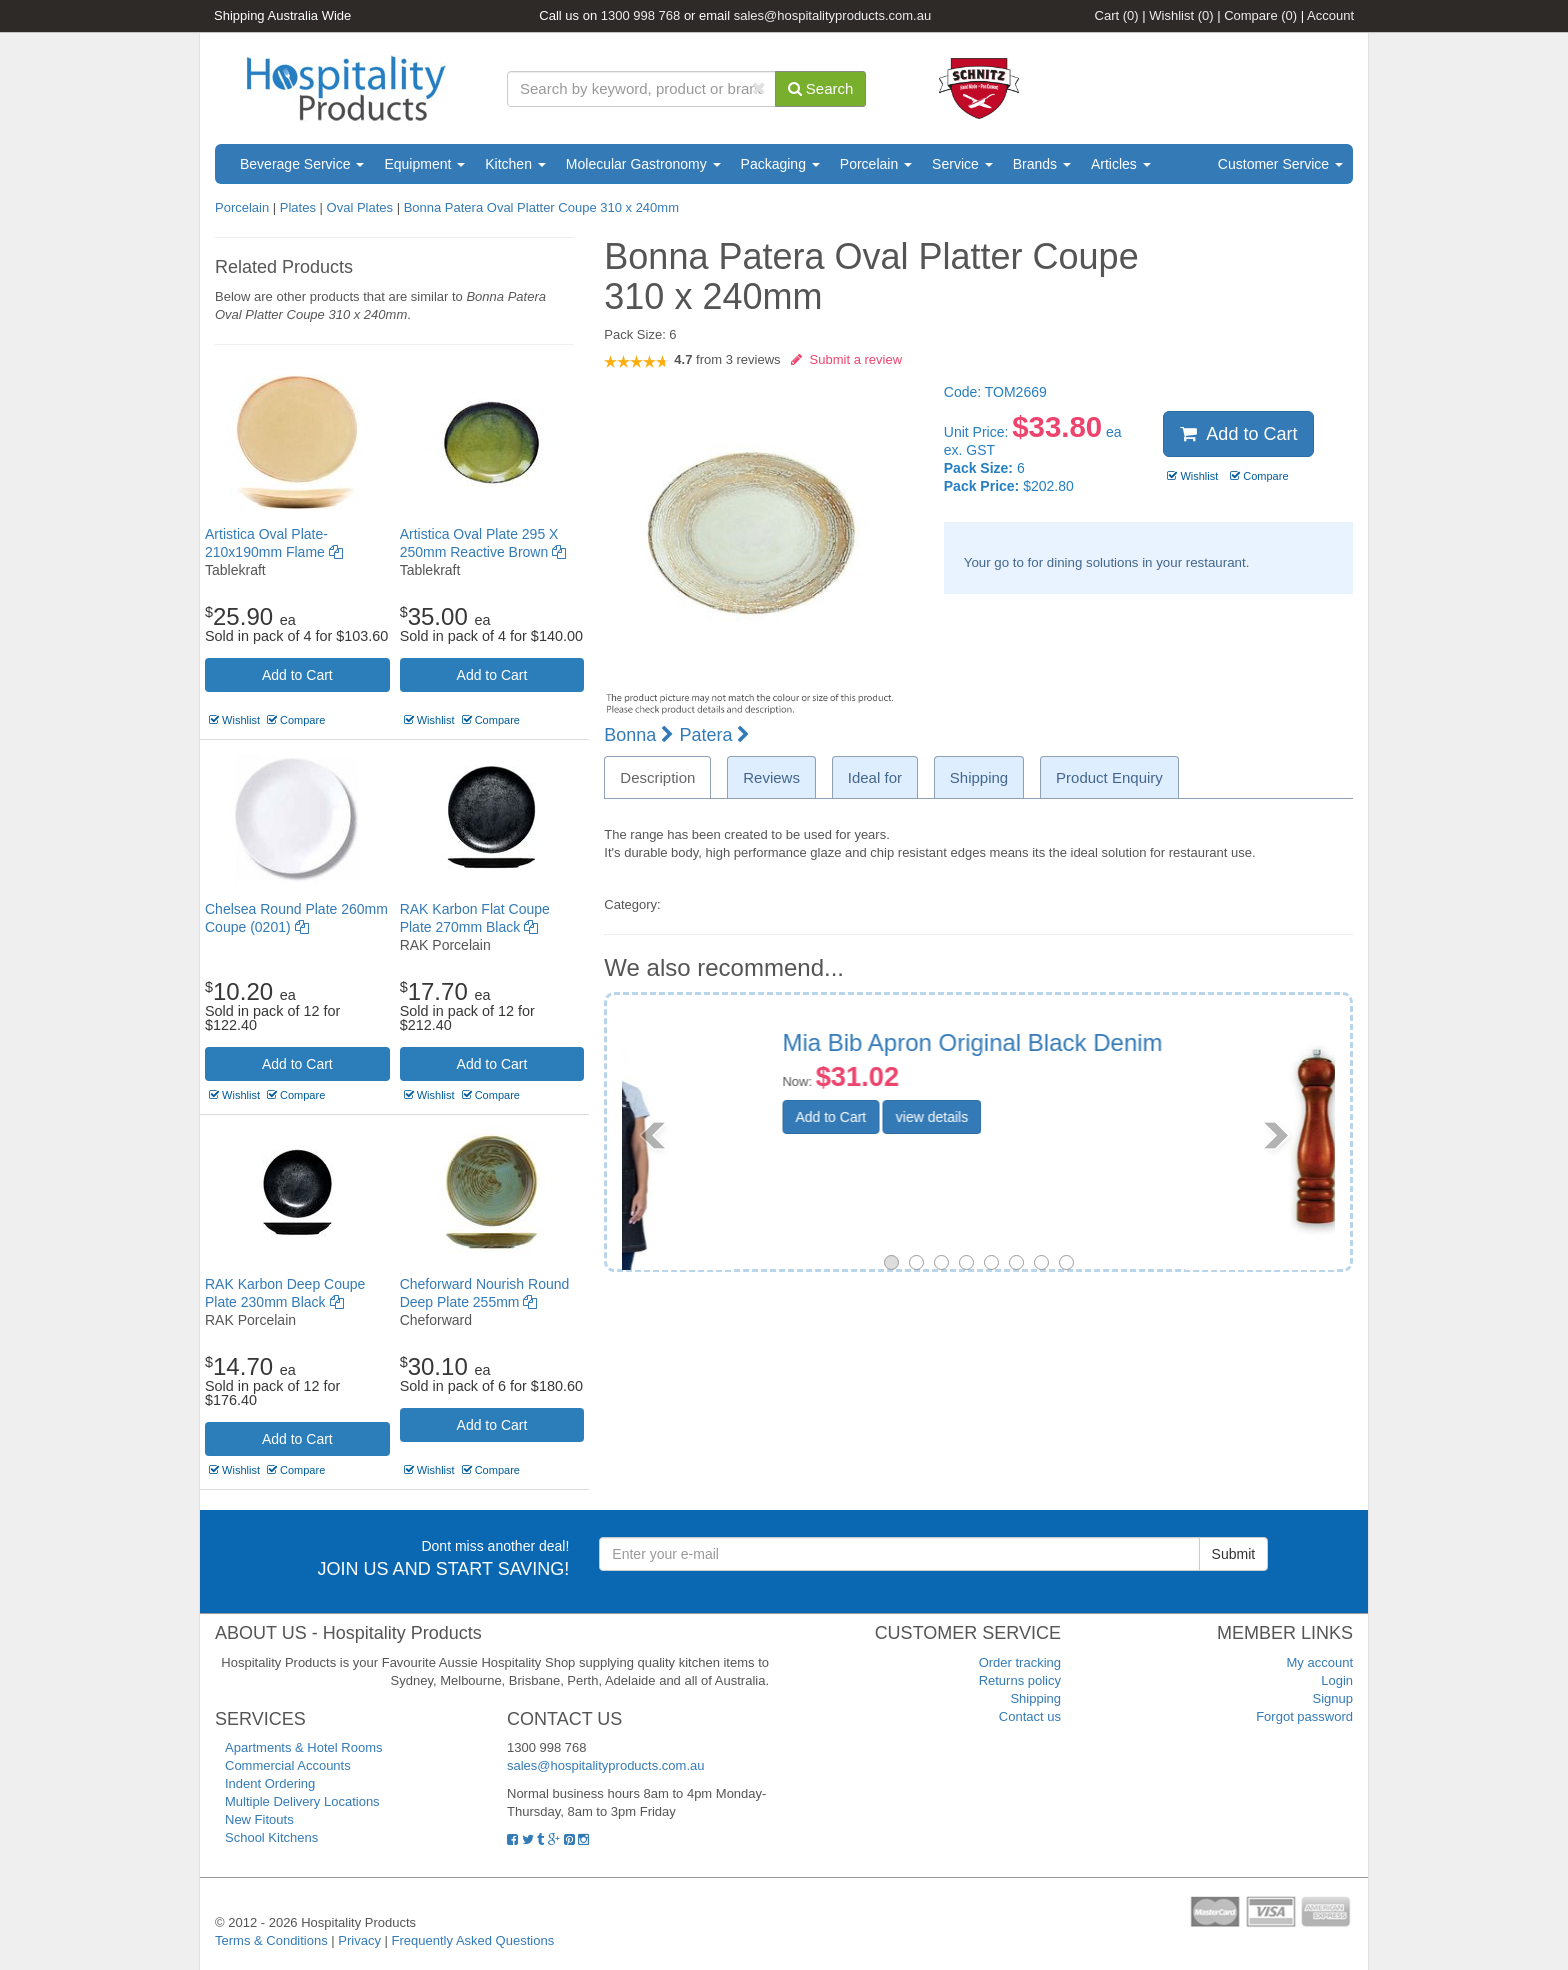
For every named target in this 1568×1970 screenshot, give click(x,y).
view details (1081, 1117)
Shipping (1035, 1698)
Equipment (424, 164)
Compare (1260, 15)
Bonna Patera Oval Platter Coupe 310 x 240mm (541, 207)
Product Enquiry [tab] (1109, 777)
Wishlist (1181, 15)
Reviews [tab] (771, 777)
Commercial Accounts (288, 1765)
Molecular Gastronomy (643, 164)
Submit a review (846, 359)
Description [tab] (657, 777)
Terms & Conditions (271, 1940)
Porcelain (876, 164)
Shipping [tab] (979, 777)
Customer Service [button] (1280, 164)
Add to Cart (297, 675)
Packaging (780, 164)
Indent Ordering (270, 1783)
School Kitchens (271, 1837)
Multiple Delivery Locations (302, 1801)
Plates (298, 207)
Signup (1333, 1698)
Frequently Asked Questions (473, 1940)
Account (1330, 15)
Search (821, 88)
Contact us (1030, 1716)
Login (1337, 1680)
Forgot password (1304, 1716)
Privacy (359, 1940)
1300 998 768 (641, 15)
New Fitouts (259, 1819)
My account (1320, 1662)
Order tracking (1020, 1662)
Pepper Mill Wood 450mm (1070, 1042)
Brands (1042, 164)
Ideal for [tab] (875, 777)
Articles (1121, 164)
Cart (1117, 15)
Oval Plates (360, 207)
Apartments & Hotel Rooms (304, 1747)
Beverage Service (302, 164)
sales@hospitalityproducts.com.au (832, 15)
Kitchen (515, 164)
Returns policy (1020, 1680)
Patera (714, 735)
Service (962, 164)
